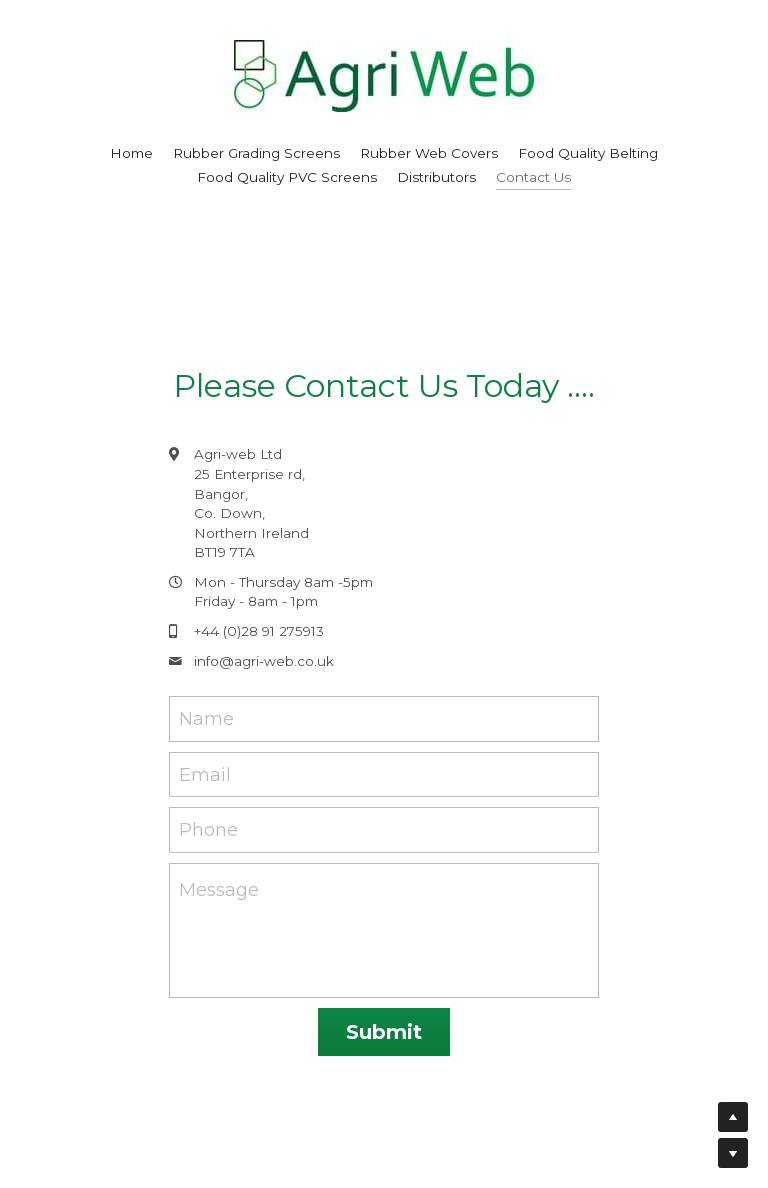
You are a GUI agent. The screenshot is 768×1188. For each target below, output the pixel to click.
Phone (208, 830)
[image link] (384, 74)
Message (219, 890)
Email (205, 774)
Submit (384, 1032)
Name (206, 718)
